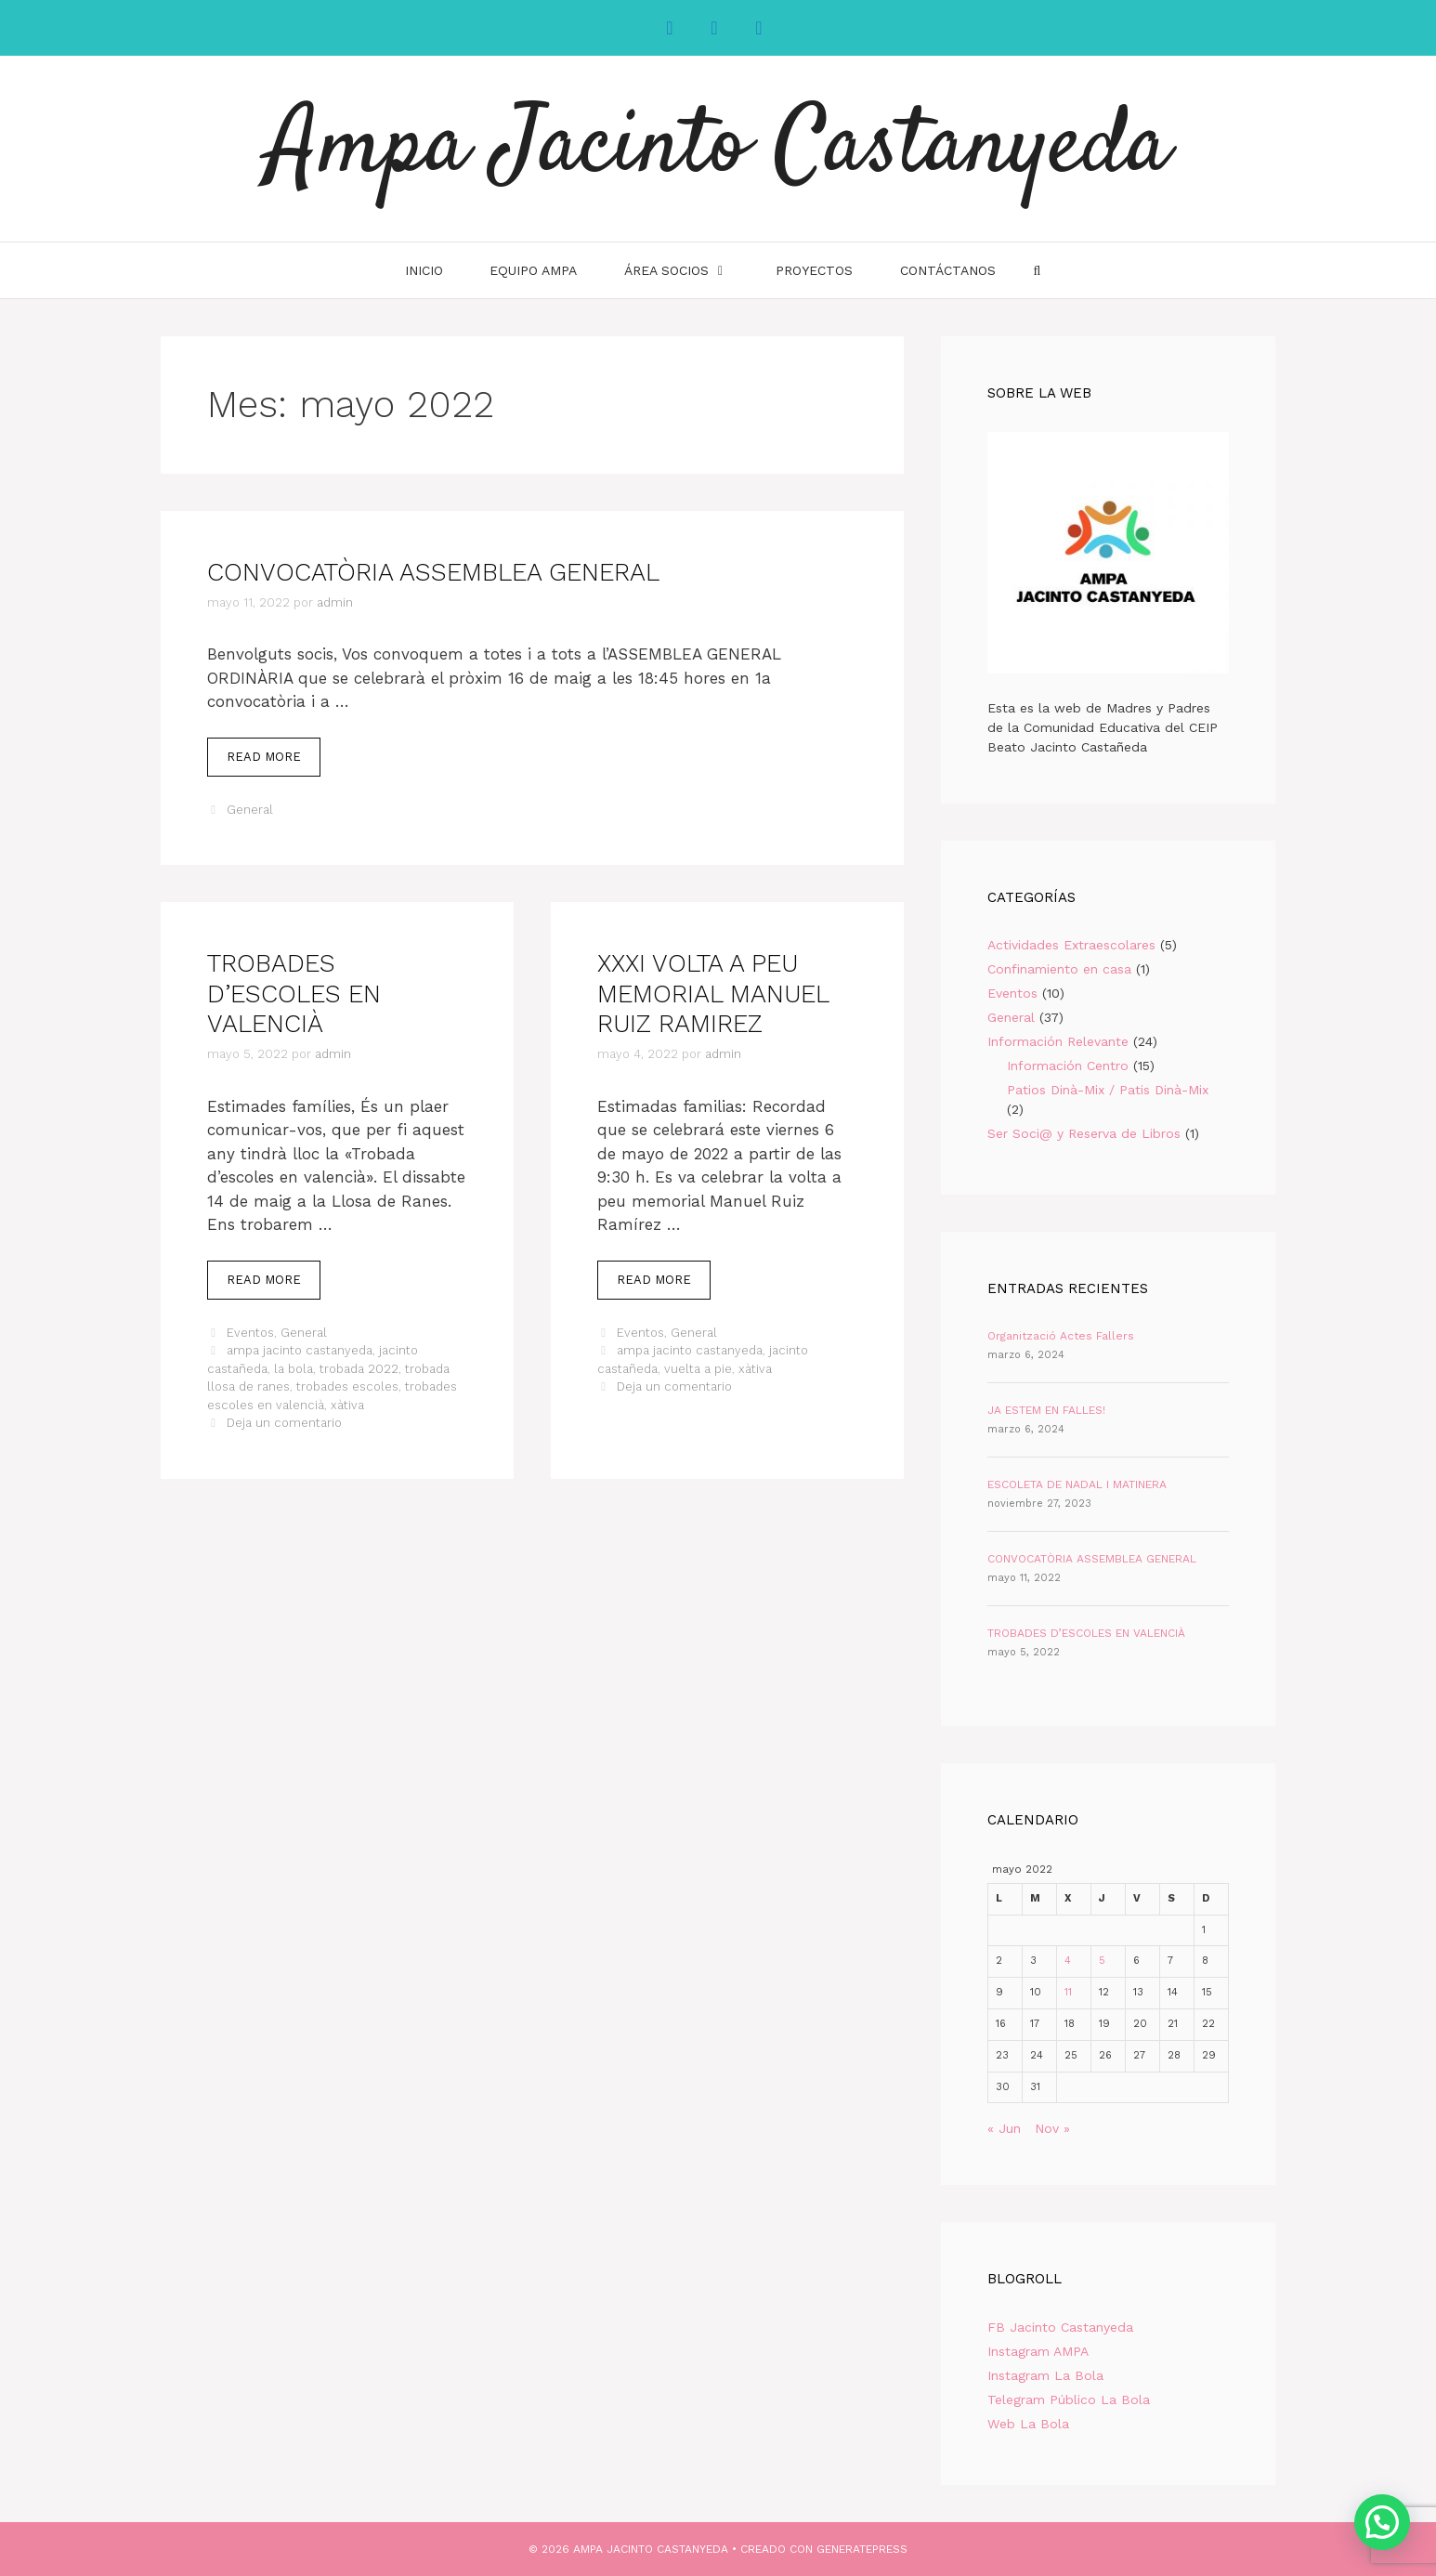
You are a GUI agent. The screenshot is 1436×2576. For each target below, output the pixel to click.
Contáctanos (948, 270)
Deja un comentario (284, 1423)
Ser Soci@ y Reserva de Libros (1084, 1133)
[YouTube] (758, 27)
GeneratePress (861, 2549)
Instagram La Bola (1045, 2375)
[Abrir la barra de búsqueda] (1036, 270)
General (250, 810)
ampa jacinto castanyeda (299, 1350)
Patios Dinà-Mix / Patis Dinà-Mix (1107, 1089)
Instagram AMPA (1038, 2351)
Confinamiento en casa (1059, 968)
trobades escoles (347, 1386)
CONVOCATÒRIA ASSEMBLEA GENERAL (433, 572)
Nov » (1052, 2128)
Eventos (250, 1333)
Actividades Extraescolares (1071, 944)
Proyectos (814, 270)
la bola (293, 1369)
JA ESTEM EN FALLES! (1046, 1410)
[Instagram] (714, 27)
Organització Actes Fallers (1060, 1335)
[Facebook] (669, 27)
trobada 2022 (359, 1369)
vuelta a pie (698, 1369)
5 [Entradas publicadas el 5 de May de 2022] (1102, 1961)
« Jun (1004, 2128)
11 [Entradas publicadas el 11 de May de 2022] (1068, 1992)
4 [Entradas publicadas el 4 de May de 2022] (1067, 1961)
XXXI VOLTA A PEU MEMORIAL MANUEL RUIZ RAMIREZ (713, 993)
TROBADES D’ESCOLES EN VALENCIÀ (294, 993)
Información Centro (1068, 1065)
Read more (273, 762)
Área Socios (687, 270)
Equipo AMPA (533, 270)
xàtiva (347, 1405)
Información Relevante (1058, 1041)
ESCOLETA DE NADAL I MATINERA (1077, 1484)
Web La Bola (1028, 2423)
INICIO (424, 270)
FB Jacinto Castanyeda (1060, 2327)
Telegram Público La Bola (1068, 2399)
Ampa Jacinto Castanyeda (718, 149)
